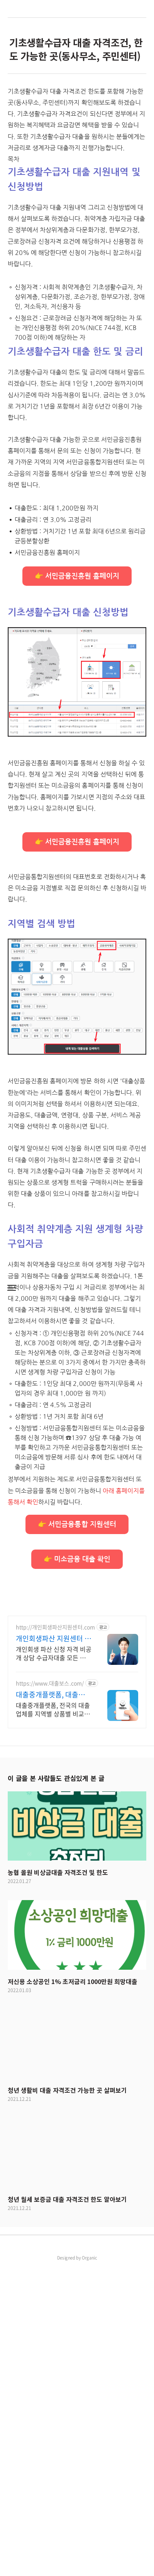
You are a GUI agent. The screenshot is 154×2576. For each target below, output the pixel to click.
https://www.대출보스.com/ (50, 1992)
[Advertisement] (77, 163)
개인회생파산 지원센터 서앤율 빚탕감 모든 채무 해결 (53, 1947)
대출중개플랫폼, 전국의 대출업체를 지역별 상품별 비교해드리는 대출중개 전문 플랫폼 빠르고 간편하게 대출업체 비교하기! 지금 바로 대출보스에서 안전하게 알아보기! (53, 2018)
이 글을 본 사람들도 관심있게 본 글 (56, 2087)
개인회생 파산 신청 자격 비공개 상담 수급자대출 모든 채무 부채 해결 (54, 1961)
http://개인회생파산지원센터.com (55, 1936)
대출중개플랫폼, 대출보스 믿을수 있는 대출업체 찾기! (53, 2003)
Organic (89, 2567)
